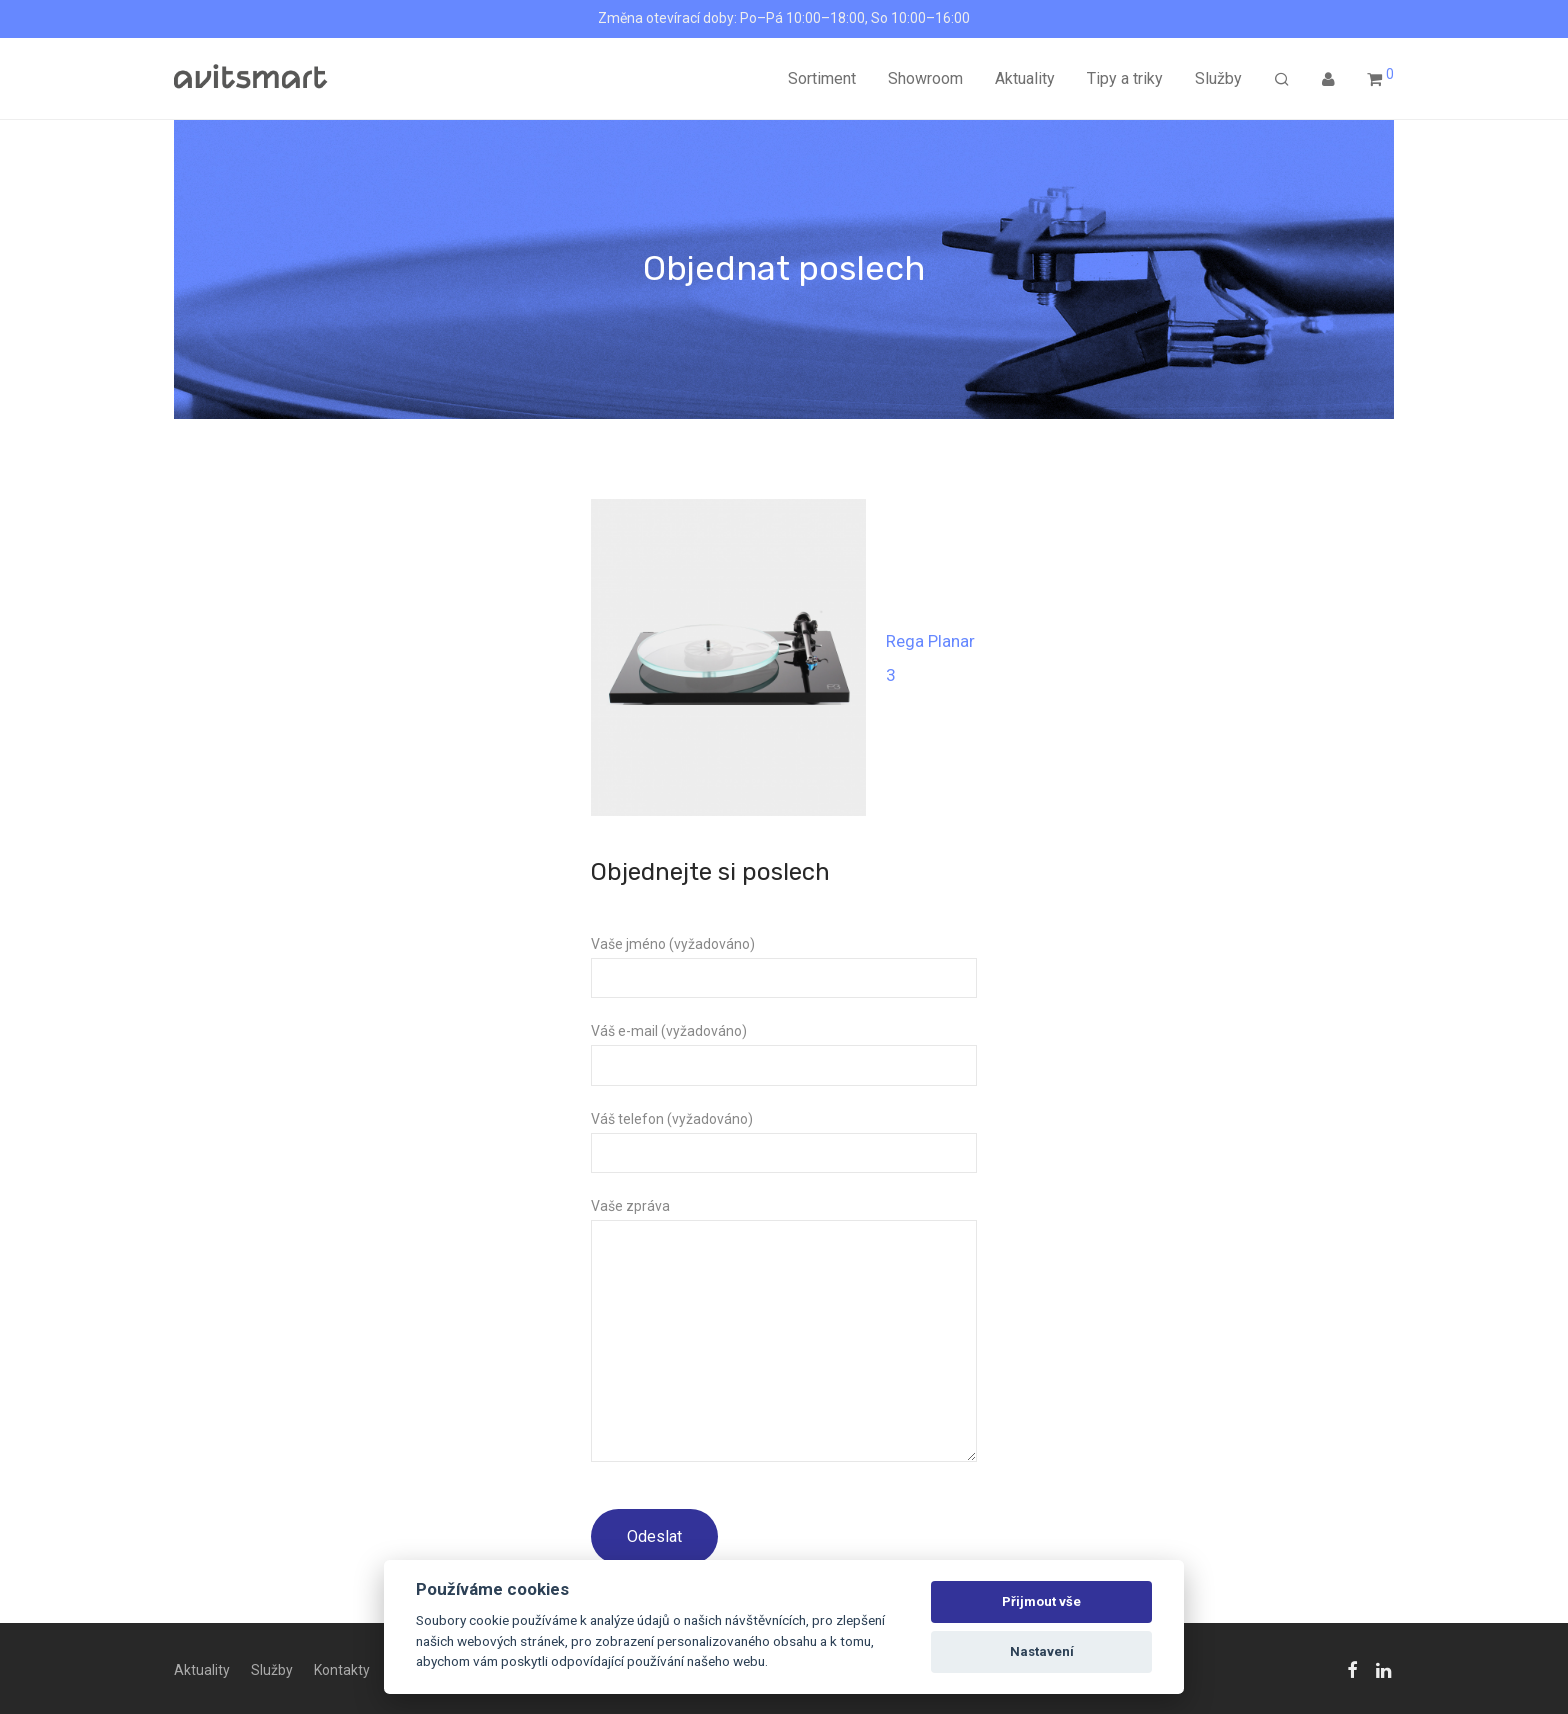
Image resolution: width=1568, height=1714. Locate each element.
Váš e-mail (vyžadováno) (784, 1054)
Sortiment (822, 78)
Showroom (925, 78)
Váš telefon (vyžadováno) (784, 1142)
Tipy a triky (1125, 78)
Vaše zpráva (784, 1334)
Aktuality (1025, 78)
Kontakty (342, 1670)
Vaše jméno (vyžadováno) (784, 967)
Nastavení (1042, 1651)
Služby (1218, 78)
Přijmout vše (1041, 1601)
